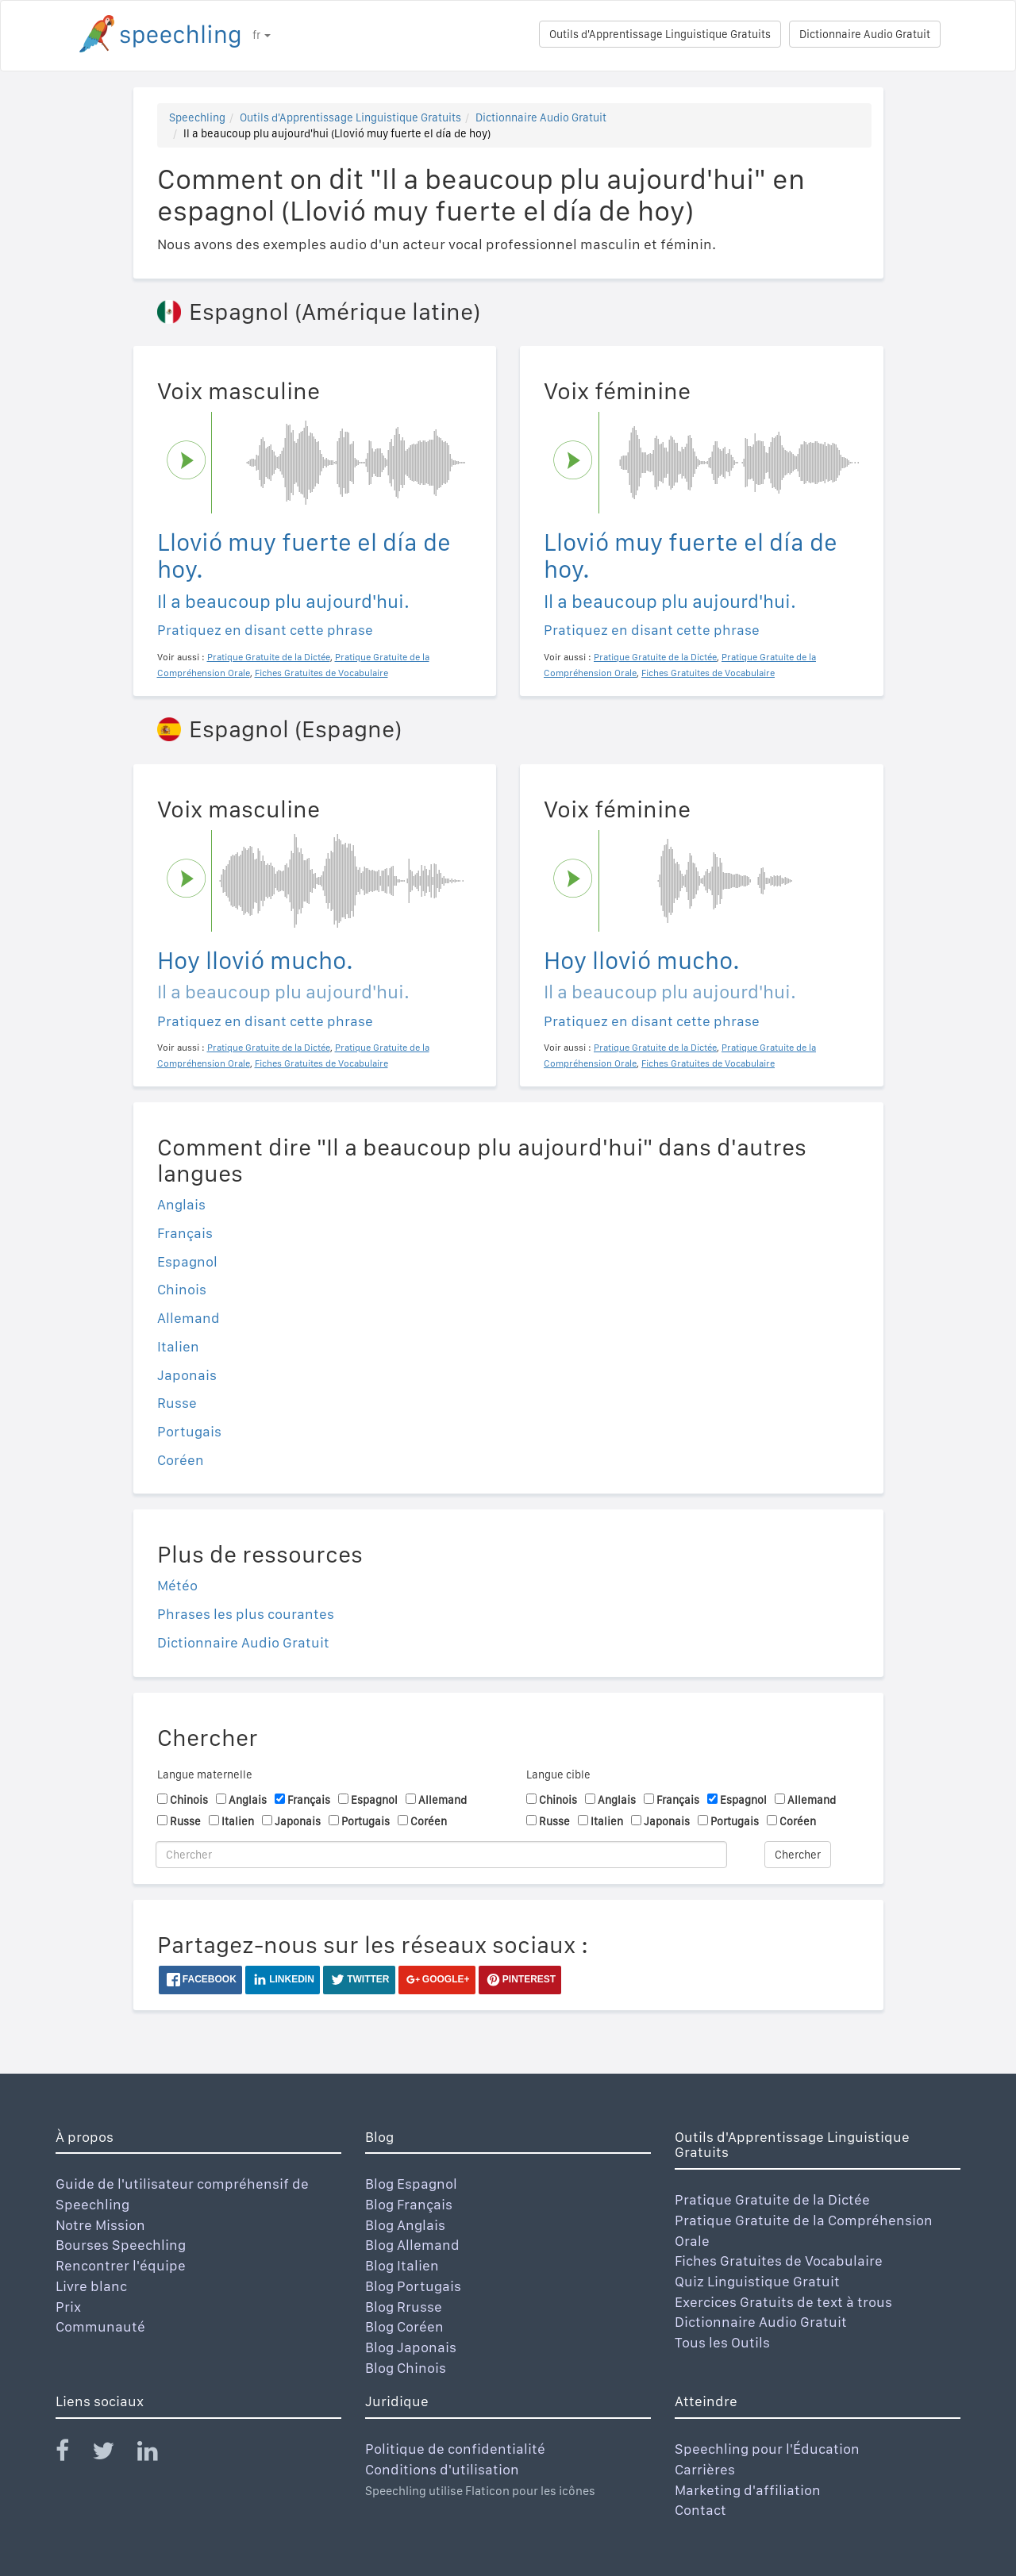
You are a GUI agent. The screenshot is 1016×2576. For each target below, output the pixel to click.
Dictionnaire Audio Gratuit (864, 34)
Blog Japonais (410, 2347)
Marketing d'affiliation (748, 2490)
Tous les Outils (722, 2342)
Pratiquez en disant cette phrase (265, 629)
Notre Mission (100, 2225)
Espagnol (187, 1261)
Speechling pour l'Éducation (767, 2448)
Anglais (181, 1204)
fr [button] (261, 35)
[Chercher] (441, 1854)
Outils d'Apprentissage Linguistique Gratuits (660, 34)
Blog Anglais (405, 2225)
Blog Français (408, 2204)
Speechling (197, 117)
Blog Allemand (412, 2244)
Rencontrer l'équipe (121, 2265)
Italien (178, 1346)
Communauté (100, 2326)
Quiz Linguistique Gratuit (757, 2281)
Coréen (180, 1459)
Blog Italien (402, 2265)
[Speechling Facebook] (72, 2454)
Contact (700, 2509)
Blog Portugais (413, 2286)
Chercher (798, 1854)
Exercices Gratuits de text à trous (783, 2301)
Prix (68, 2306)
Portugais (189, 1431)
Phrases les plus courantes (245, 1613)
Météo (177, 1585)
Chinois (181, 1289)
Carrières (705, 2469)
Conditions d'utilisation (442, 2469)
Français (185, 1233)
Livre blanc (91, 2286)
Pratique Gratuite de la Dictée (772, 2199)
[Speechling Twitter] (113, 2454)
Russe (177, 1402)
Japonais (187, 1375)
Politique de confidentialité (455, 2448)
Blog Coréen (404, 2326)
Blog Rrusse (403, 2306)
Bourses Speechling (121, 2244)
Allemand (188, 1317)
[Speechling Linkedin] (157, 2454)
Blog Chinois (405, 2367)
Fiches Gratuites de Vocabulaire (779, 2260)
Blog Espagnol (411, 2183)
